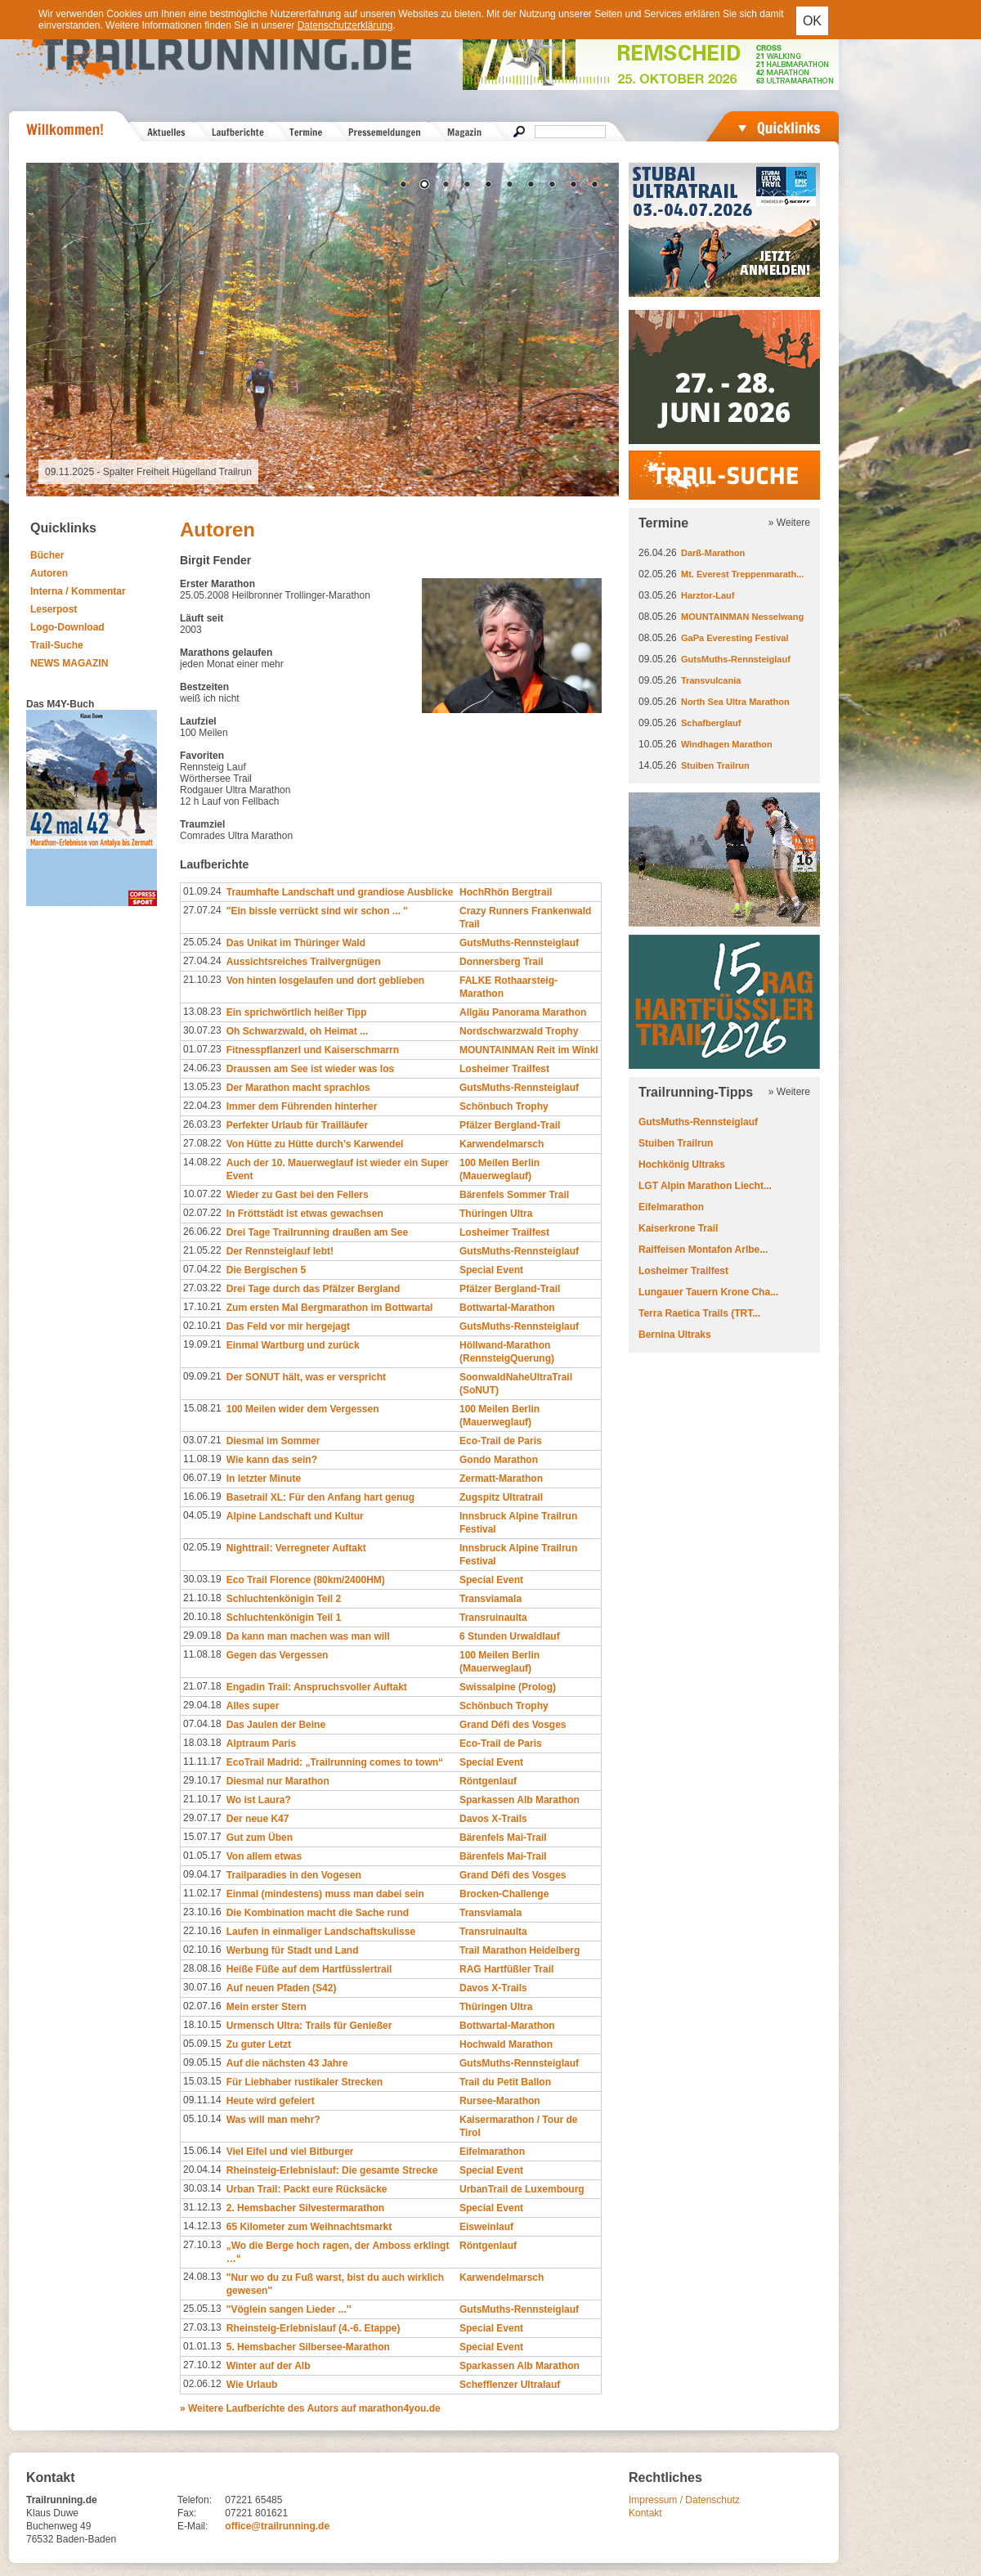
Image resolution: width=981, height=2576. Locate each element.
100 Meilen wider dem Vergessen (302, 1409)
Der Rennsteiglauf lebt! (280, 1251)
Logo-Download (67, 627)
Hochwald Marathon (506, 2044)
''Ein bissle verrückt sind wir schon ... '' (317, 911)
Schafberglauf (711, 723)
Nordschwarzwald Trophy (518, 1031)
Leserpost (53, 609)
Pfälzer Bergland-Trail (509, 1125)
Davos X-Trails (493, 1818)
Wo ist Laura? (258, 1800)
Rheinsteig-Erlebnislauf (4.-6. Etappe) (313, 2328)
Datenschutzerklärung (345, 25)
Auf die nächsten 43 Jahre (287, 2063)
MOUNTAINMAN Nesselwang (742, 617)
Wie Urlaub (252, 2384)
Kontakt (645, 2513)
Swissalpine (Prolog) (507, 1687)
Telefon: (194, 2500)
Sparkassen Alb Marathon (519, 1800)
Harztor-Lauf (707, 595)
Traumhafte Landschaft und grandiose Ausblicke (340, 892)
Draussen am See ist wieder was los (310, 1069)
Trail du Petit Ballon (505, 2082)
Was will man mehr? (273, 2119)
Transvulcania (711, 680)
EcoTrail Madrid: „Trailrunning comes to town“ (334, 1762)
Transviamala (490, 1598)
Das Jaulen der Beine (275, 1724)
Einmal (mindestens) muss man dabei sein (325, 1894)
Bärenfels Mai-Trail (503, 1837)
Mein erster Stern (266, 2007)
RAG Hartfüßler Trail (506, 1969)
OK (812, 21)
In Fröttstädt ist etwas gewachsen (304, 1213)
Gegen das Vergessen (277, 1655)
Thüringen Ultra (495, 1213)
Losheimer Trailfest (504, 1069)
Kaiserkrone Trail (678, 1228)
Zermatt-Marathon (501, 1478)
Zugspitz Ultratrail (501, 1497)
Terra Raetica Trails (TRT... (699, 1313)
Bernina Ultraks (674, 1334)
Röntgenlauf (488, 1781)
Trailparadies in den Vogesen (293, 1875)
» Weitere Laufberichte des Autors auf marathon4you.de (310, 2408)
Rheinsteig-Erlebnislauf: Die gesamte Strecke (332, 2170)
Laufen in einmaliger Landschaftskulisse (320, 1931)
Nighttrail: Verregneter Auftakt (296, 1548)
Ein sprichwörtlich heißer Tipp (296, 1012)
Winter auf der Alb (268, 2366)
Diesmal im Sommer (273, 1441)
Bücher (47, 555)
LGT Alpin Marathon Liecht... (705, 1186)
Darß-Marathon (713, 553)
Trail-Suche (56, 645)
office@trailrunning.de (277, 2526)
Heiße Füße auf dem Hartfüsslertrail (309, 1969)
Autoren (49, 573)
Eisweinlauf (486, 2227)
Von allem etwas (264, 1856)
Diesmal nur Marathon (277, 1781)
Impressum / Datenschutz (684, 2500)
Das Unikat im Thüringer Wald (295, 943)
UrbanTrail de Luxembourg (522, 2189)
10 (594, 186)
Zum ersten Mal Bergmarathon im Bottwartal (329, 1307)
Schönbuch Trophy (504, 1106)
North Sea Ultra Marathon (735, 702)
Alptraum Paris (261, 1743)
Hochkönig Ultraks (681, 1164)
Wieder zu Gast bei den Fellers (297, 1194)
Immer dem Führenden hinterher (302, 1106)
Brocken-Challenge (504, 1894)
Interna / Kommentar (78, 591)
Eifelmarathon (492, 2151)
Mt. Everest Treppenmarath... (742, 574)
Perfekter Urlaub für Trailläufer (297, 1125)
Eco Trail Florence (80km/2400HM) (305, 1580)
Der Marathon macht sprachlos (298, 1087)
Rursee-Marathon (499, 2101)
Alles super (253, 1706)
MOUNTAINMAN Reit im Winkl (528, 1050)
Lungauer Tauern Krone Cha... (708, 1292)
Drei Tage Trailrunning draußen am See (317, 1232)
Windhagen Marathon (727, 744)
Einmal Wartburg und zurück (293, 1345)
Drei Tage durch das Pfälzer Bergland (313, 1289)
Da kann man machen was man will (308, 1636)
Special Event (491, 1270)
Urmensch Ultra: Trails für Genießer (309, 2025)
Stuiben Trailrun (715, 765)
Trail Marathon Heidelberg (519, 1950)
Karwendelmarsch (501, 1144)
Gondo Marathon (498, 1459)
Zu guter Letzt (258, 2044)
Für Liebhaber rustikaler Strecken (304, 2082)
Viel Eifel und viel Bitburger (290, 2151)
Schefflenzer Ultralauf (509, 2384)
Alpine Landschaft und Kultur (295, 1516)
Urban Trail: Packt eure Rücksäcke (306, 2189)
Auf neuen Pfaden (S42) (281, 1988)
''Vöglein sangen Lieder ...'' (289, 2309)
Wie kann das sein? (271, 1459)
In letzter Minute (263, 1478)
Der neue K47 (257, 1818)
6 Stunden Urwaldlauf (509, 1636)
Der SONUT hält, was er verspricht (306, 1377)
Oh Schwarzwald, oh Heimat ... (297, 1031)
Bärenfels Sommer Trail (514, 1194)
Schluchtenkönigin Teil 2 (283, 1598)
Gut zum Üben (259, 1837)
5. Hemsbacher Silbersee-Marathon (308, 2347)
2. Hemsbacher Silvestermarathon (305, 2208)
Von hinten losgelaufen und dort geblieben (325, 980)
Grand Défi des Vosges (512, 1724)
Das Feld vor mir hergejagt (288, 1326)
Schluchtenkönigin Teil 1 (283, 1617)
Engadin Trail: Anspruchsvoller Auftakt (316, 1687)
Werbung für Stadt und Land (292, 1950)
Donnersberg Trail (501, 961)
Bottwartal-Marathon (507, 1307)
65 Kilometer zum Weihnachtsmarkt (309, 2227)
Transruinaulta (493, 1617)
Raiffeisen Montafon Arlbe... (703, 1249)
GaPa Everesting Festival (734, 638)
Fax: (186, 2513)
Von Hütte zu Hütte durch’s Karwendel (315, 1144)
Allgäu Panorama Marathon (522, 1012)
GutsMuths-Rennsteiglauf (519, 943)
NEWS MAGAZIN (69, 663)
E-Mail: (192, 2526)
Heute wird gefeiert (270, 2101)
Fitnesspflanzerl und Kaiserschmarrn (312, 1050)
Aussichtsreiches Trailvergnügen (303, 961)
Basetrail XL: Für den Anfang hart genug (320, 1497)
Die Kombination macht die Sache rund (317, 1913)
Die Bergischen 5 (266, 1270)
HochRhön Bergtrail (505, 892)
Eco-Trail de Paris (500, 1441)
